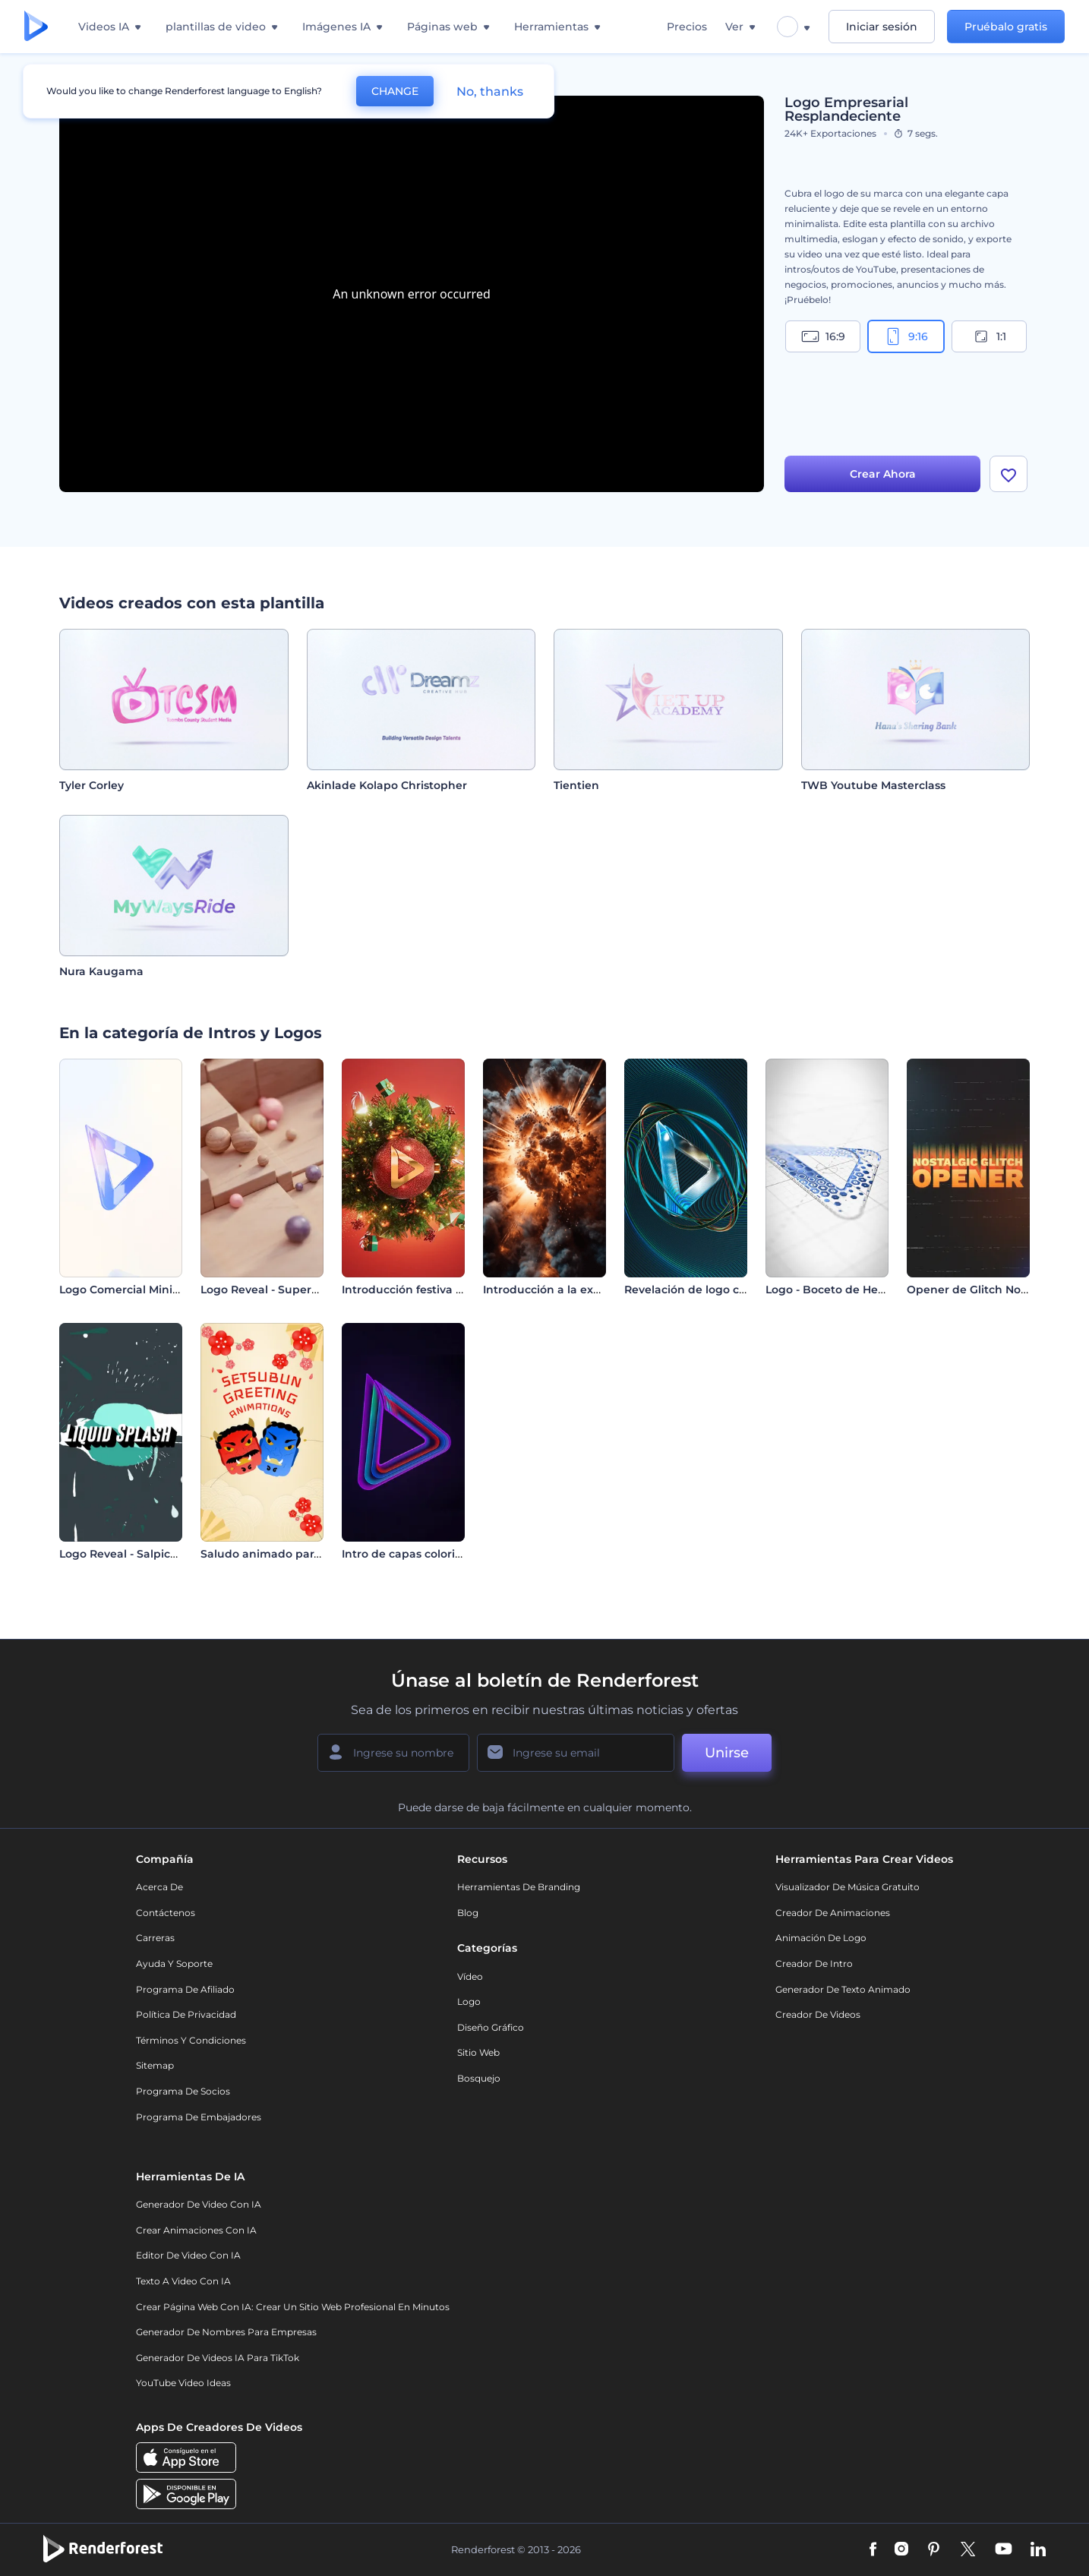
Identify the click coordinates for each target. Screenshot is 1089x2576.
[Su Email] (575, 1753)
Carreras (155, 1937)
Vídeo (470, 1976)
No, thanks (489, 91)
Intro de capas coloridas (408, 1554)
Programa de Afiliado (185, 1989)
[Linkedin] (1038, 2550)
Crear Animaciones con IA (196, 2230)
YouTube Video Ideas (183, 2382)
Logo (469, 2001)
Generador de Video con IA (198, 2204)
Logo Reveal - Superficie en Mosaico (299, 1289)
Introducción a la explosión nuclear (581, 1289)
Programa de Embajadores (198, 2117)
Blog (467, 1912)
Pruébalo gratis (1005, 26)
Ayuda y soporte (174, 1963)
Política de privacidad (186, 2014)
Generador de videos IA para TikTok (217, 2357)
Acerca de (159, 1887)
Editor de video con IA (188, 2255)
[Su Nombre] (393, 1753)
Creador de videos (817, 2014)
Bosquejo (478, 2078)
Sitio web (478, 2052)
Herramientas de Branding (518, 1887)
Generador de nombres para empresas (226, 2332)
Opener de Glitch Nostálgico (985, 1289)
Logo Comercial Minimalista (136, 1289)
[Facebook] (873, 2550)
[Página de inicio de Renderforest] (36, 27)
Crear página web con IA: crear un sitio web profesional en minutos (293, 2306)
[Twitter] (968, 2550)
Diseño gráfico (490, 2027)
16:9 (823, 336)
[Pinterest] (933, 2550)
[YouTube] (1003, 2550)
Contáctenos (165, 1912)
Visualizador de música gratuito (847, 1887)
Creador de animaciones (832, 1912)
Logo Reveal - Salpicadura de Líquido (162, 1554)
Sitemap (155, 2065)
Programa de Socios (183, 2091)
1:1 (989, 336)
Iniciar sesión (881, 26)
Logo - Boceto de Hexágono (842, 1289)
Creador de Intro (814, 1963)
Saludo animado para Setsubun (288, 1554)
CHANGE (394, 91)
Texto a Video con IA (183, 2281)
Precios (687, 26)
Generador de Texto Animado (843, 1989)
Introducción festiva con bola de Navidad (456, 1289)
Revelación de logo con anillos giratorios (736, 1289)
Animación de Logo (820, 1937)
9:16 (906, 336)
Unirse (727, 1752)
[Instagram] (901, 2550)
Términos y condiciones (191, 2040)
